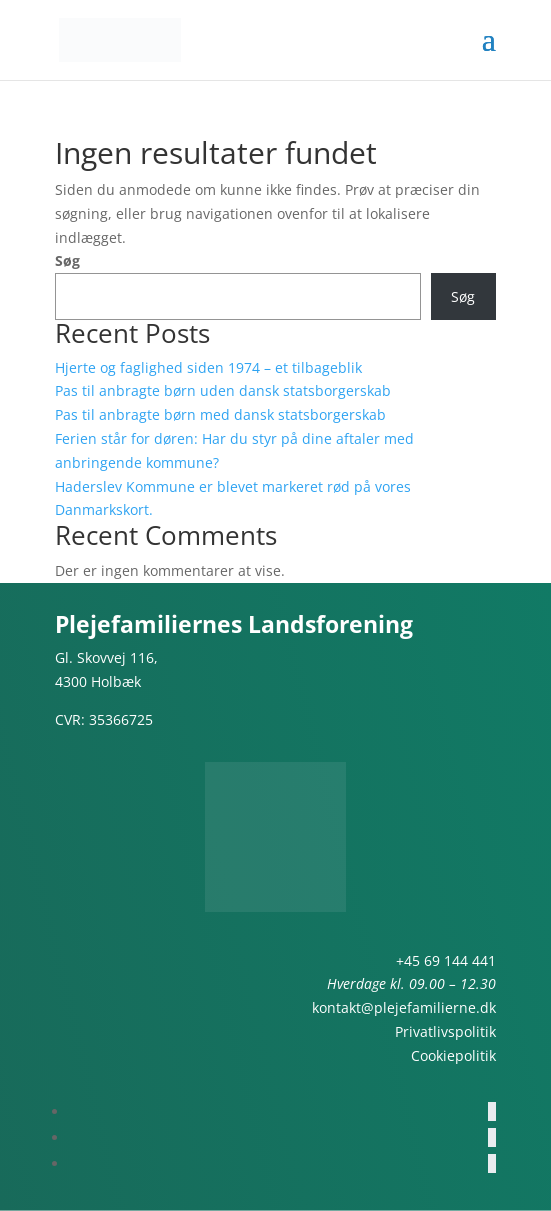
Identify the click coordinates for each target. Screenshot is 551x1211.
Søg (67, 260)
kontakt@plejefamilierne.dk (404, 1007)
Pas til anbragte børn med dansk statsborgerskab (220, 414)
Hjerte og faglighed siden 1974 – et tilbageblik (208, 367)
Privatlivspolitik (445, 1031)
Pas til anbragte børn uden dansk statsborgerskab (223, 390)
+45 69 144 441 (446, 960)
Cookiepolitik (453, 1055)
